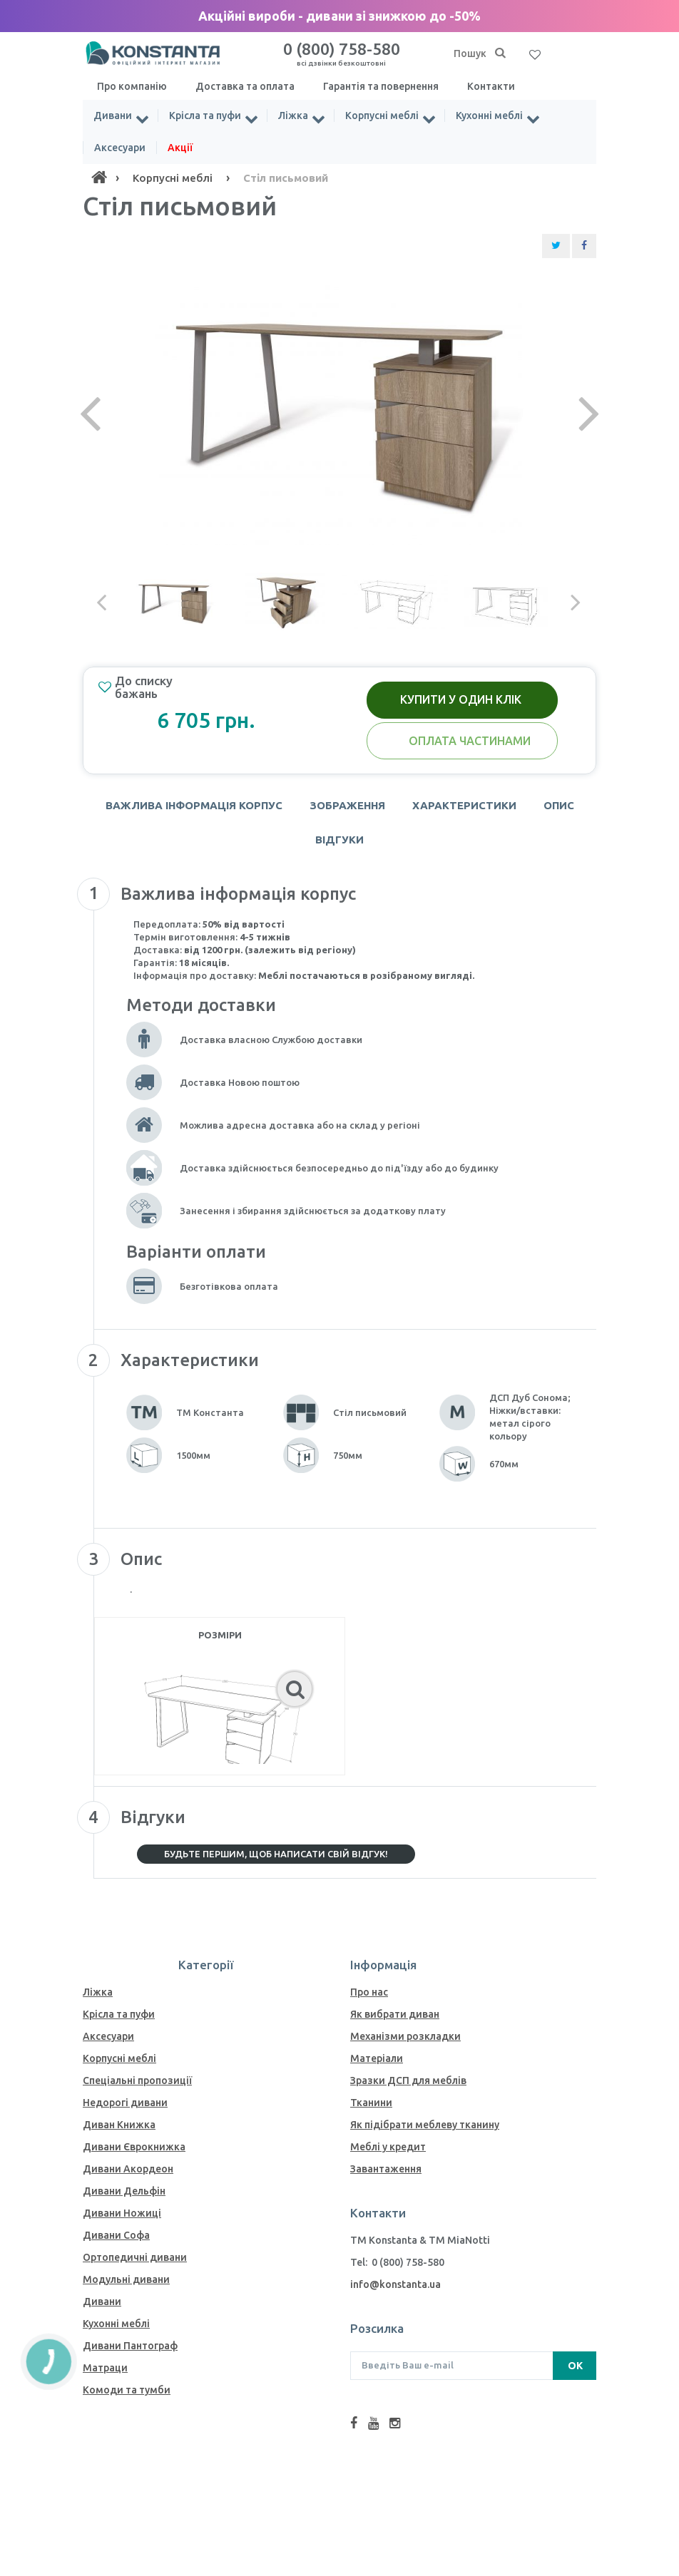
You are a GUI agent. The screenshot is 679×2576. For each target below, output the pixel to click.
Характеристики (464, 805)
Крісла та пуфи (205, 115)
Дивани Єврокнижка (134, 2146)
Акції (180, 147)
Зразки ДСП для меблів (408, 2080)
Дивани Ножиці (122, 2213)
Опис (558, 805)
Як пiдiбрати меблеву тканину (424, 2124)
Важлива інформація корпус (194, 805)
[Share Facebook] (584, 246)
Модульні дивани (126, 2279)
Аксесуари (120, 147)
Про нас (369, 1992)
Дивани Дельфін (124, 2191)
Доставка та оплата (245, 86)
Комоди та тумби (126, 2390)
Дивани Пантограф (130, 2345)
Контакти (491, 86)
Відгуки (339, 839)
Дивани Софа (116, 2235)
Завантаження (386, 2169)
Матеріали (376, 2058)
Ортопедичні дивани (135, 2257)
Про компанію (132, 86)
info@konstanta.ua (395, 2284)
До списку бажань (135, 687)
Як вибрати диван (394, 2014)
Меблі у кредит (388, 2146)
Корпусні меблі (382, 115)
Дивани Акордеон (128, 2169)
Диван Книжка (119, 2124)
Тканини (371, 2102)
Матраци (105, 2368)
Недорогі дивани (125, 2102)
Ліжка (293, 115)
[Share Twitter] (556, 246)
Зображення (347, 805)
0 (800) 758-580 (341, 53)
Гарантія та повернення (381, 86)
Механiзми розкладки (405, 2036)
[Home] (99, 177)
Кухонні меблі (489, 115)
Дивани (112, 115)
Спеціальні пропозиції (137, 2080)
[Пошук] (500, 53)
